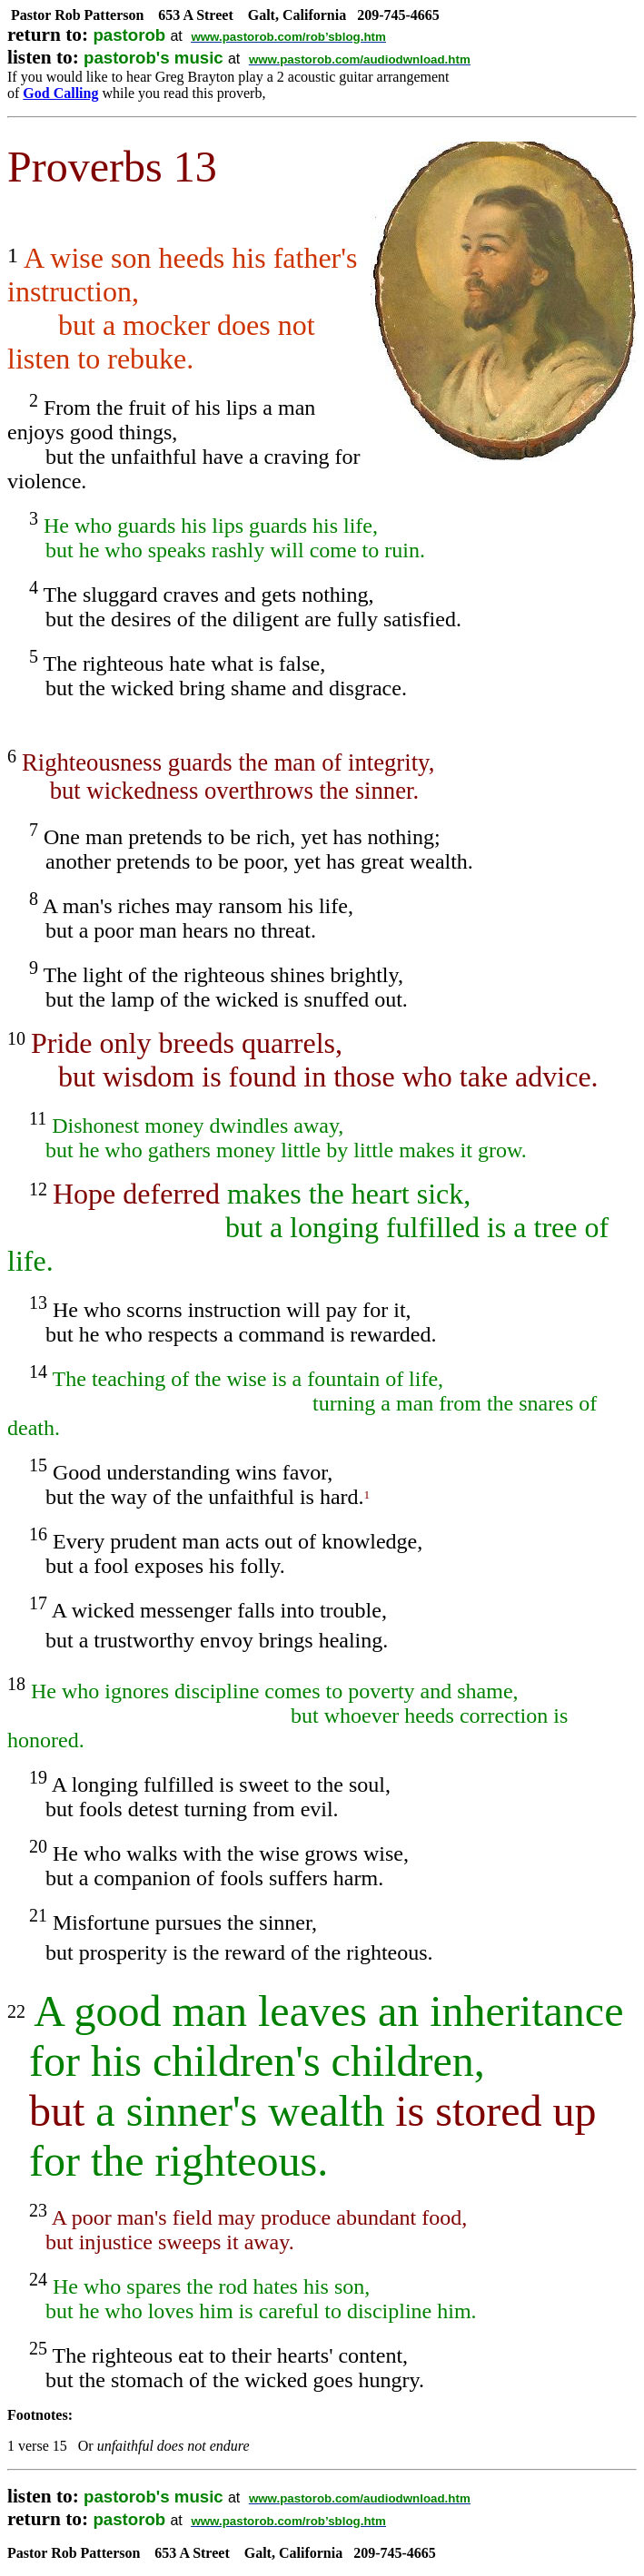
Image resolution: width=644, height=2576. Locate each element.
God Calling (60, 93)
